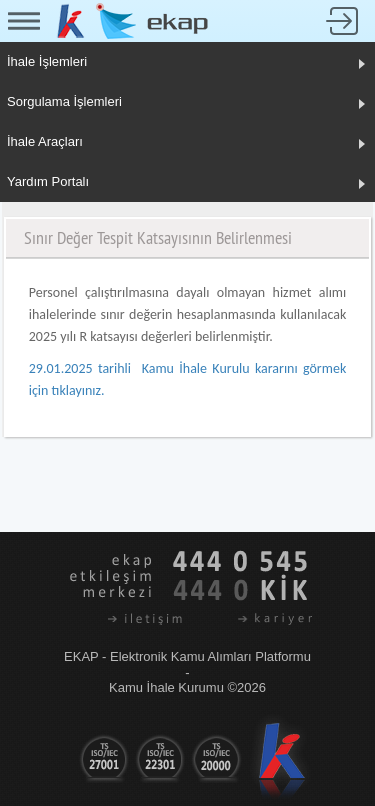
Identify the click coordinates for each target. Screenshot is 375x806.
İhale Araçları (45, 141)
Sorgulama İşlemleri (64, 101)
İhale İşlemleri (47, 61)
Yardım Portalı (48, 181)
